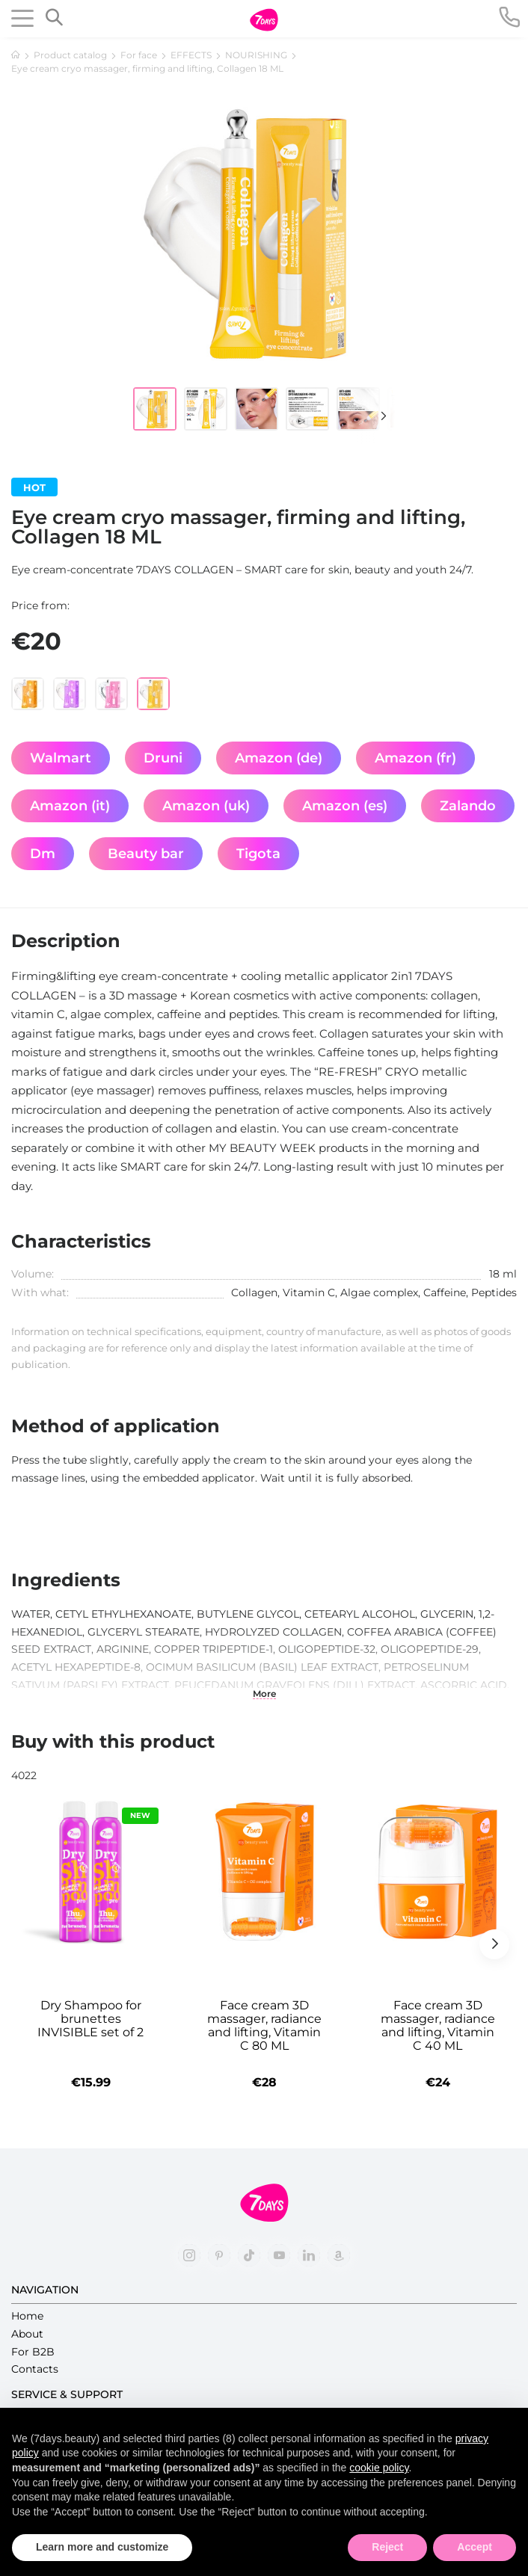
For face (138, 55)
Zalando (468, 806)
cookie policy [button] (378, 2468)
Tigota (258, 853)
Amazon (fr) (415, 758)
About (27, 2334)
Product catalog (70, 55)
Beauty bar (146, 853)
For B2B (33, 2351)
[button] (376, 415)
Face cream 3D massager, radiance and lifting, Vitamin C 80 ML (264, 2026)
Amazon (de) (278, 758)
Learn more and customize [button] (102, 2547)
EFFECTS (191, 55)
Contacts (34, 2369)
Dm (42, 853)
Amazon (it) (70, 806)
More (264, 1694)
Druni (163, 758)
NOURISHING (256, 55)
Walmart (60, 758)
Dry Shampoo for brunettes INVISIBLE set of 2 (90, 2019)
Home (27, 2316)
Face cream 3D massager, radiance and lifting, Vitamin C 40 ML (438, 2026)
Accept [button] (474, 2547)
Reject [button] (387, 2547)
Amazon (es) (344, 806)
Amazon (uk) (206, 806)
